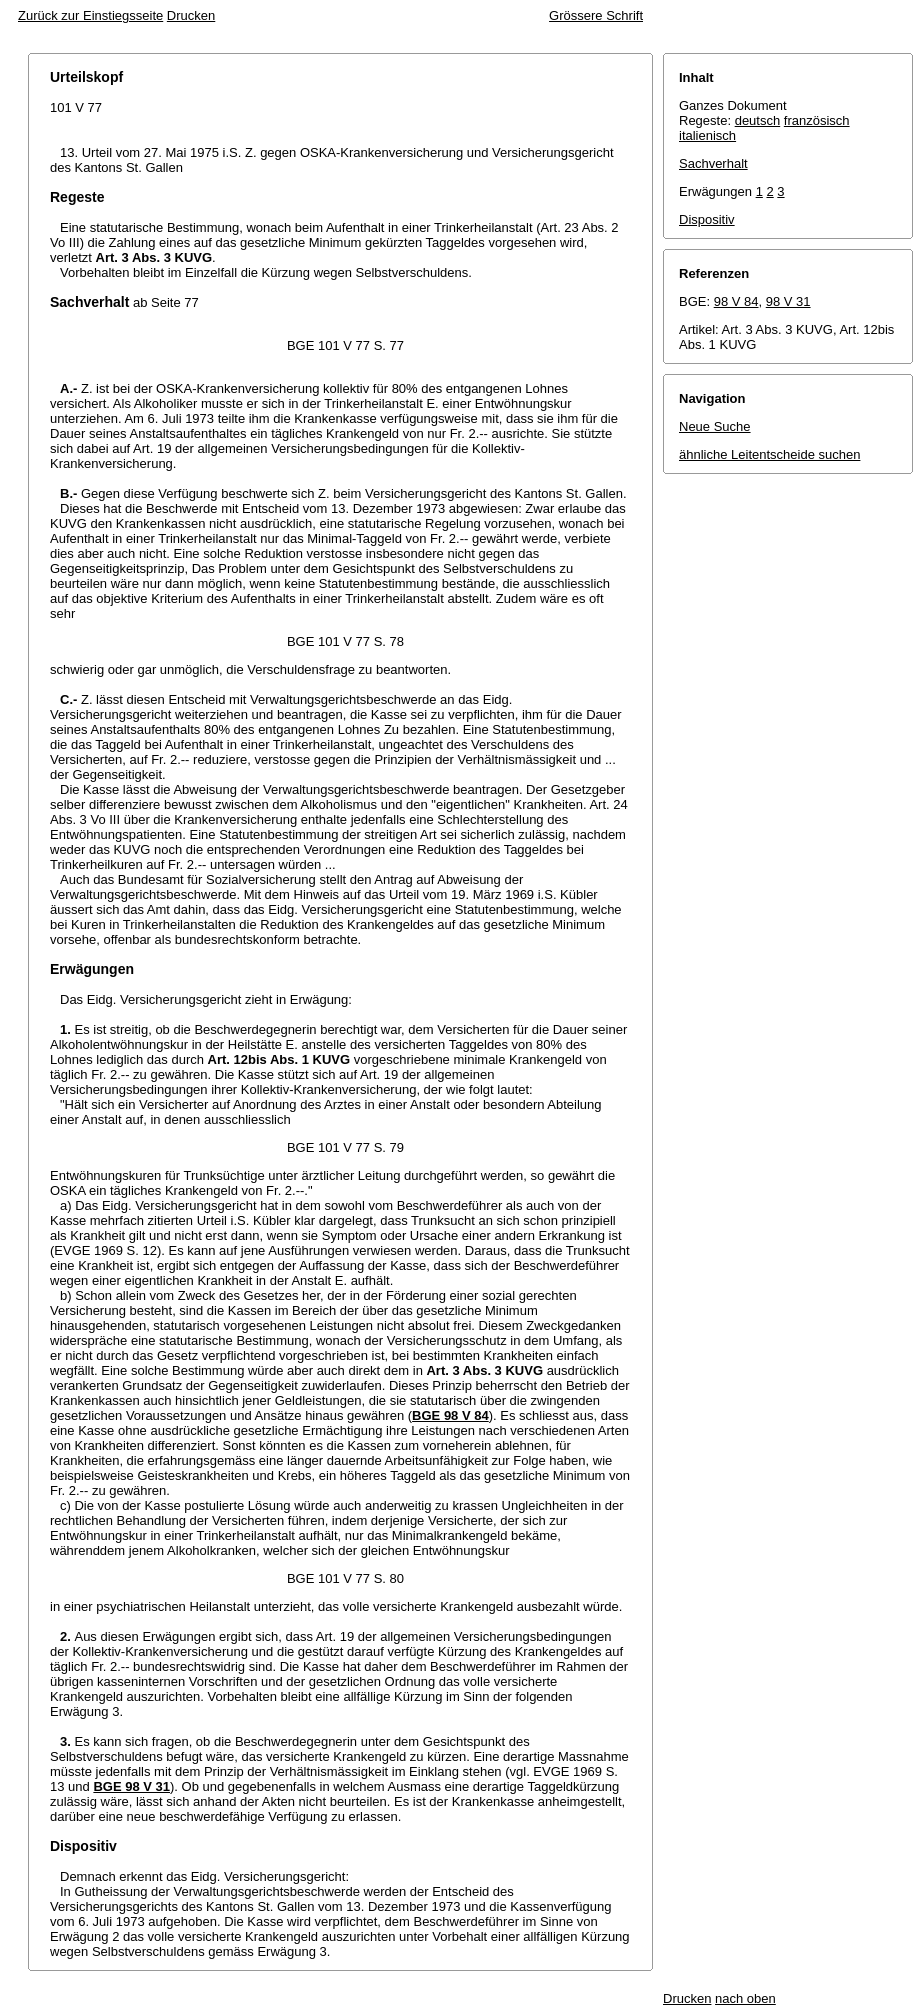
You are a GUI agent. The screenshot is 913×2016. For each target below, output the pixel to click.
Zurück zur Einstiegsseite (90, 15)
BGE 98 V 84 (450, 1415)
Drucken (191, 15)
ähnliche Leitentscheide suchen (769, 454)
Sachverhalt (713, 163)
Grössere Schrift (596, 15)
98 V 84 (736, 301)
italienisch (707, 135)
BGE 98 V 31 (131, 1786)
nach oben (745, 1998)
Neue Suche (715, 426)
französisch (817, 120)
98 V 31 (788, 301)
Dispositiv (707, 219)
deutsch (758, 120)
